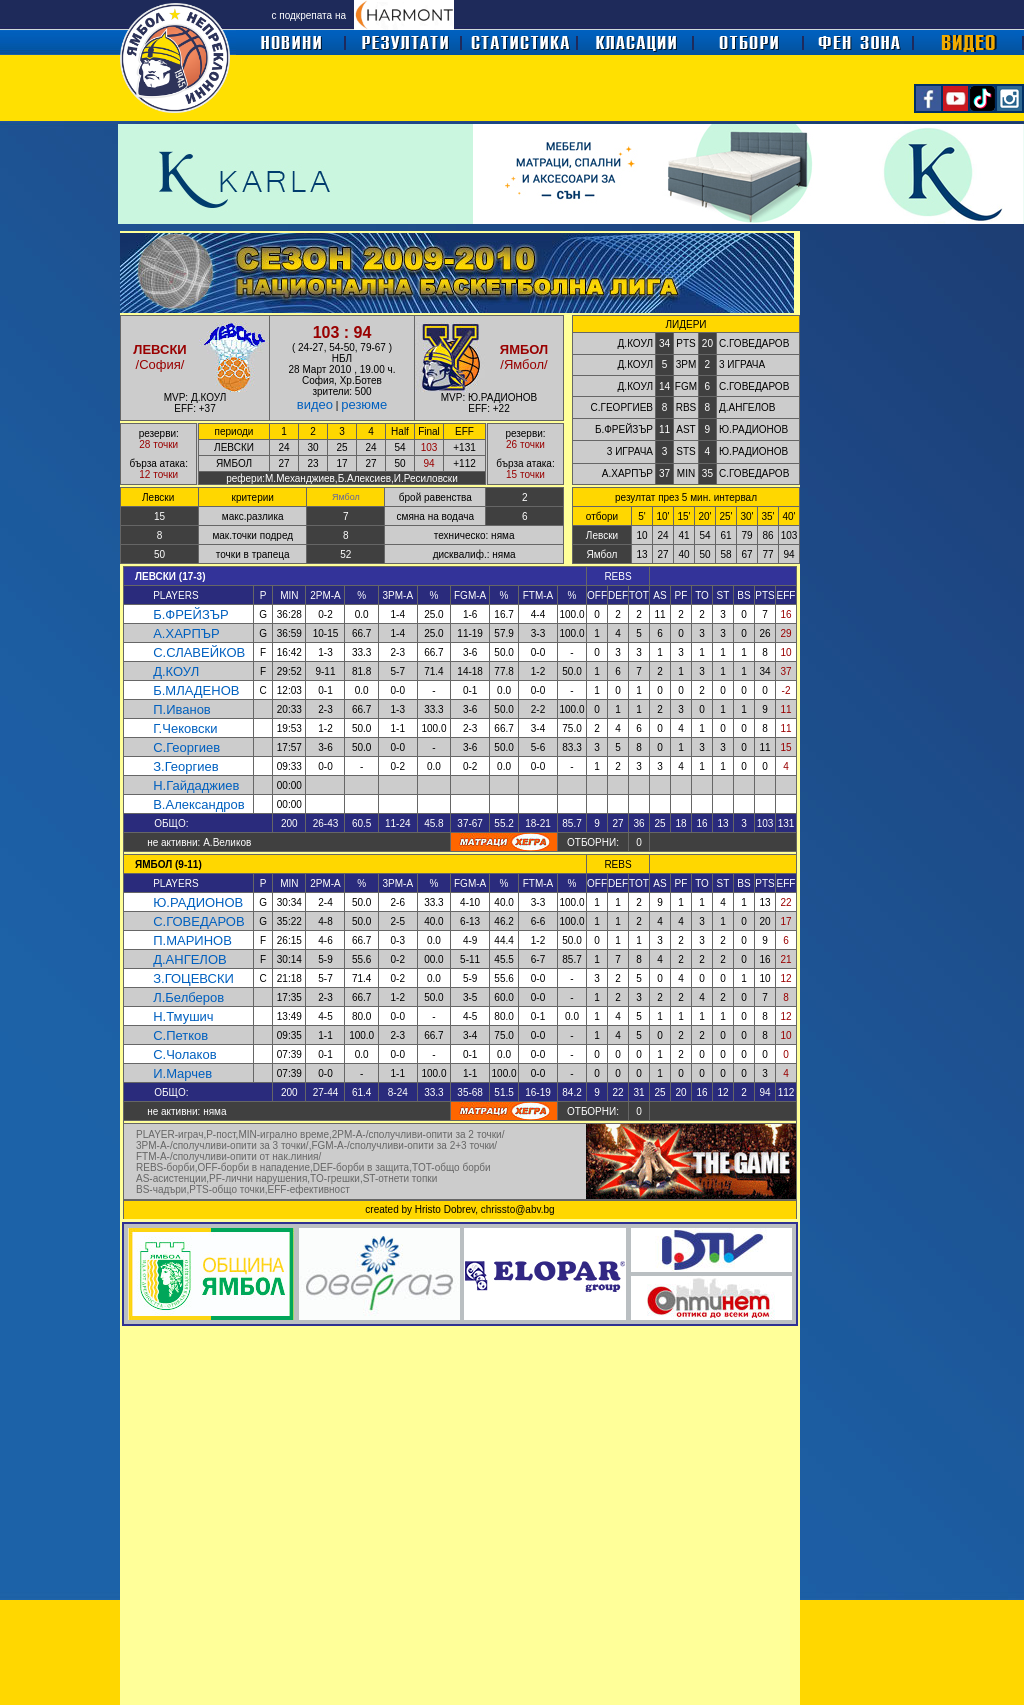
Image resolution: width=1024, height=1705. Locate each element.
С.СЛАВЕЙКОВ (199, 652)
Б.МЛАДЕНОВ (196, 690)
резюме (364, 404)
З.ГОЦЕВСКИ (193, 978)
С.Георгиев (186, 747)
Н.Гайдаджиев (196, 785)
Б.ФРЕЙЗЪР (191, 614)
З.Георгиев (185, 766)
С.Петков (180, 1035)
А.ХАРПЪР (186, 633)
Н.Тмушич (183, 1016)
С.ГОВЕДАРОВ (198, 921)
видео (315, 404)
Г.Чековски (185, 728)
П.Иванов (182, 709)
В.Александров (198, 804)
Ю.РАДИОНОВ (198, 902)
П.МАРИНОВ (192, 940)
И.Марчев (182, 1073)
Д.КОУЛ (176, 671)
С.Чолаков (184, 1054)
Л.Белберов (188, 997)
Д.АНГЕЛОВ (190, 959)
